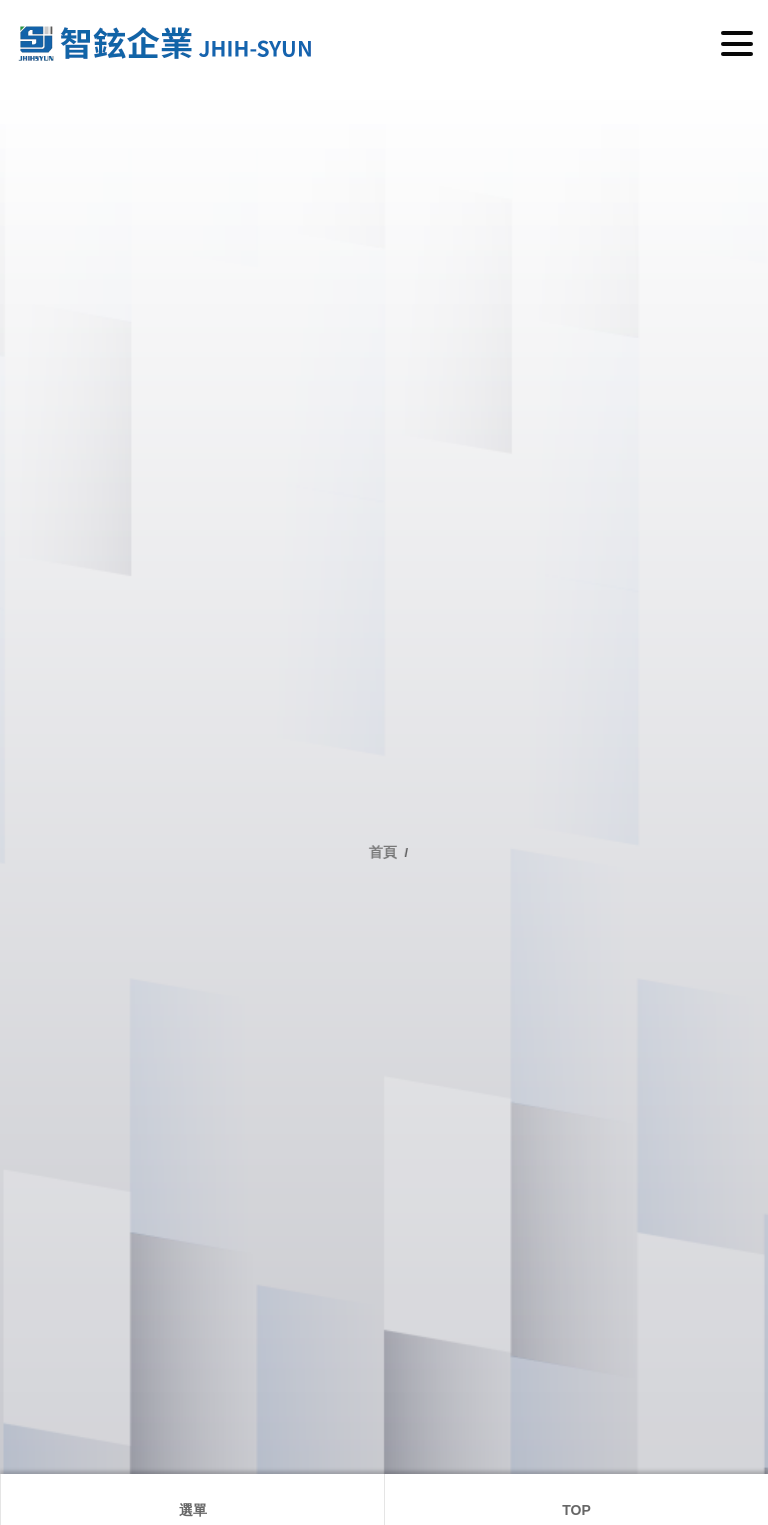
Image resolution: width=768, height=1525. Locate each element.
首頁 (387, 852)
